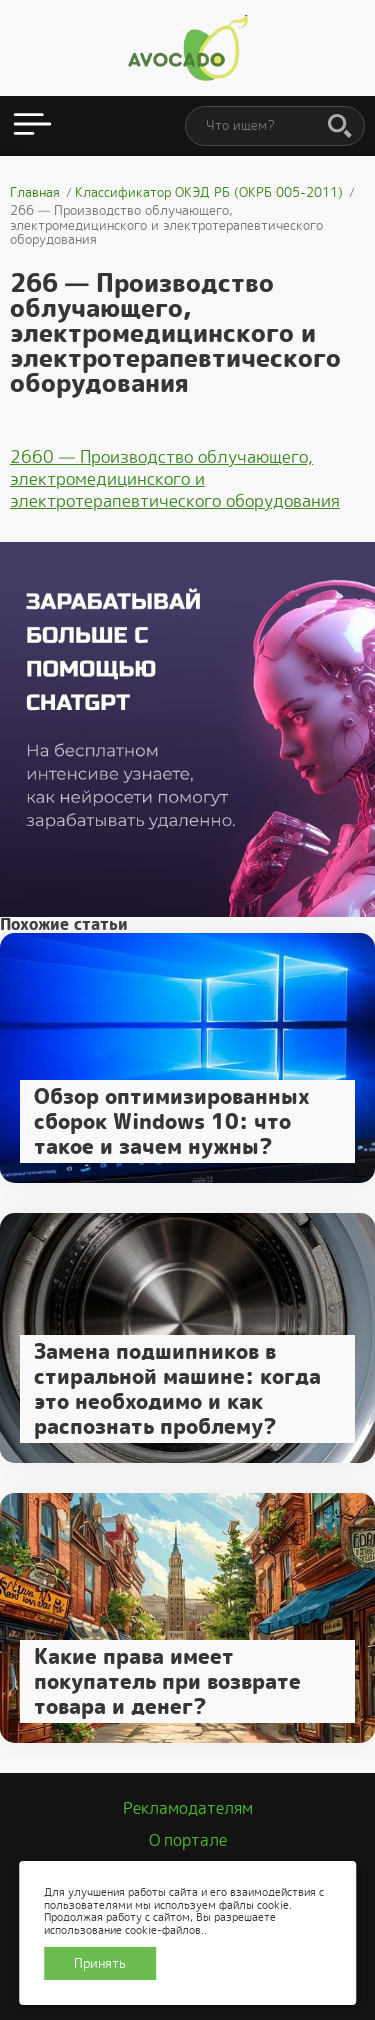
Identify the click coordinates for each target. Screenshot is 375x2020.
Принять (100, 1963)
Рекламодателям (188, 1808)
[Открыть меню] (32, 126)
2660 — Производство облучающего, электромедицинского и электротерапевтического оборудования (175, 479)
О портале (188, 1840)
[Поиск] (340, 127)
